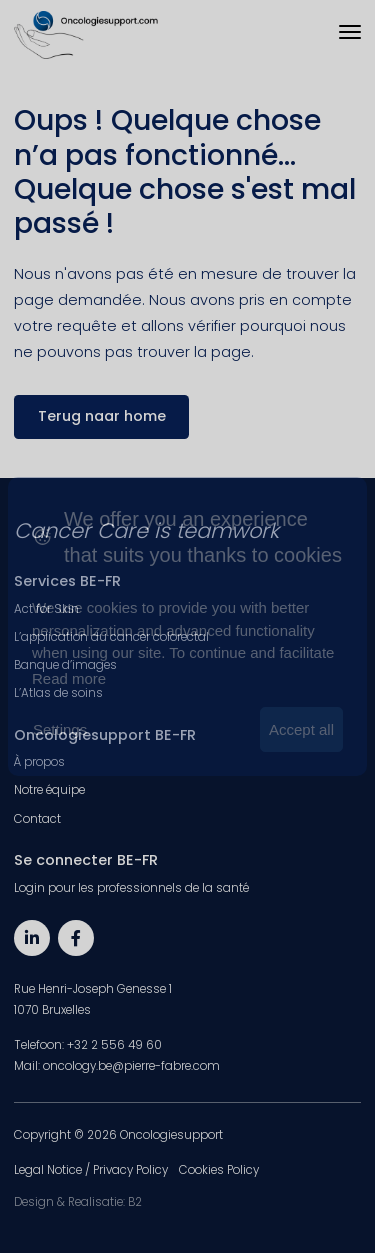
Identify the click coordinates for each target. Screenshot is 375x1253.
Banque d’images (65, 665)
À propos (39, 762)
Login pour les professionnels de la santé (131, 888)
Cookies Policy (219, 1170)
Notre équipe (49, 790)
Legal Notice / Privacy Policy (91, 1170)
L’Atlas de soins (58, 693)
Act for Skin (46, 609)
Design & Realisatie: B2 (78, 1202)
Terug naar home (102, 416)
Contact (37, 819)
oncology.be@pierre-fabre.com (131, 1066)
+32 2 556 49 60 (114, 1045)
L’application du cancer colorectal (111, 637)
